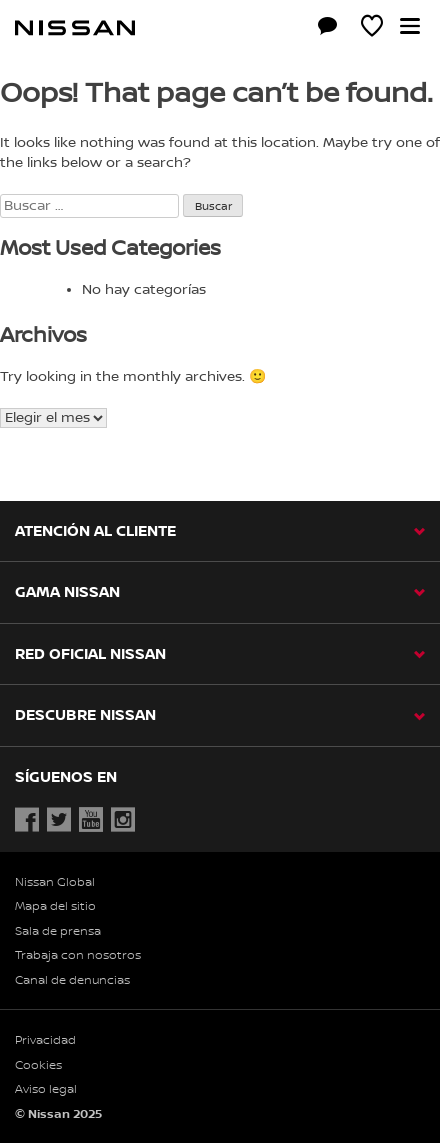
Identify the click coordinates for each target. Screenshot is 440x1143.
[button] (410, 26)
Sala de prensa (58, 931)
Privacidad (45, 1040)
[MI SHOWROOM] (372, 29)
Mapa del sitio (55, 906)
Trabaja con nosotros (78, 955)
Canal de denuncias (72, 980)
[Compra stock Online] (283, 29)
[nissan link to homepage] (75, 28)
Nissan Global (55, 882)
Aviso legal (46, 1089)
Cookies (38, 1065)
